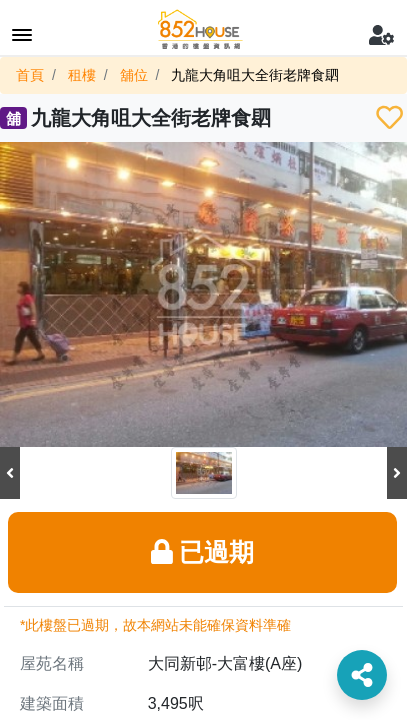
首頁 (30, 75)
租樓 (82, 75)
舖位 (134, 75)
